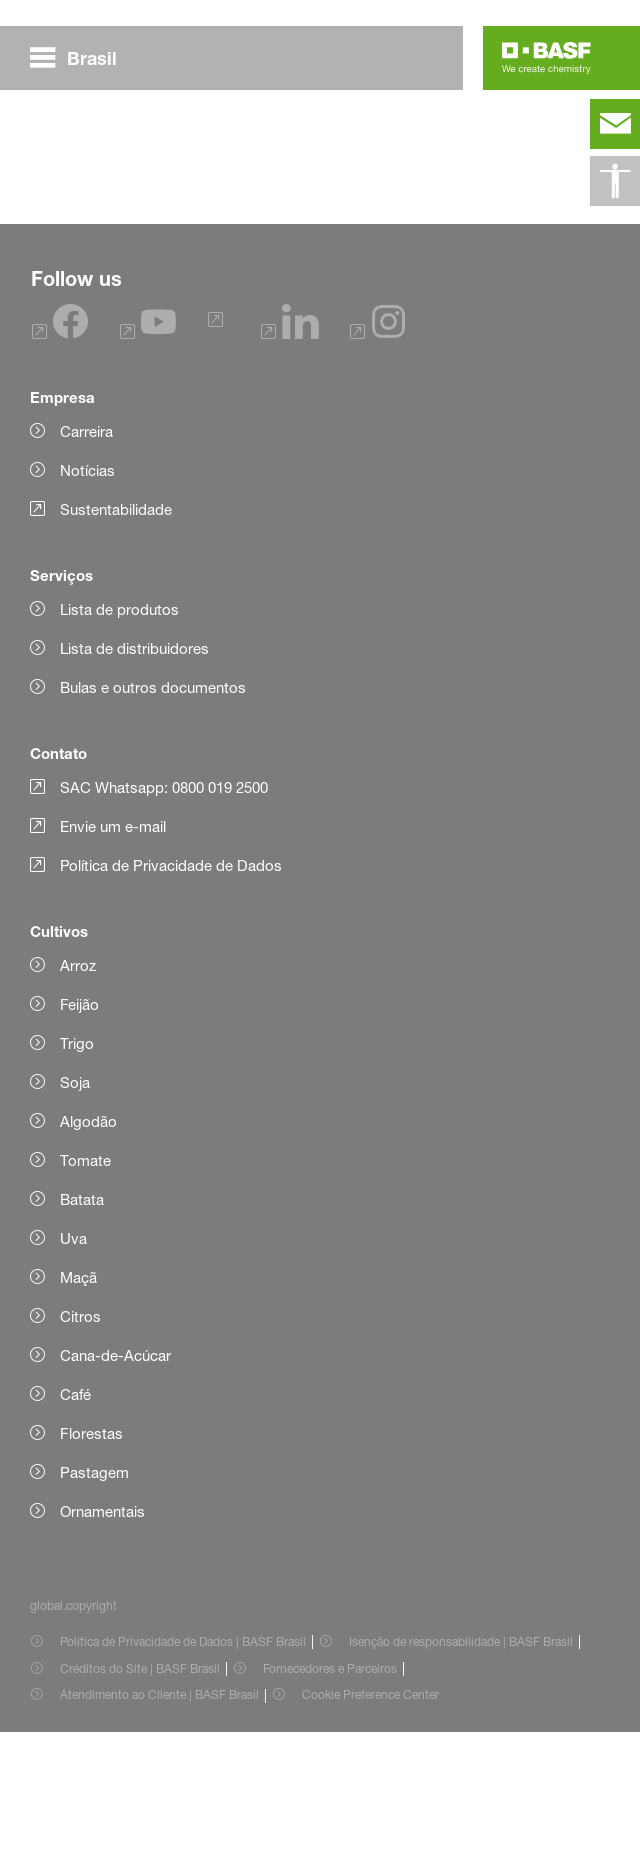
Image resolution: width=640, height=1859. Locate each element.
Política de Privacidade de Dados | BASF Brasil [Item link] (183, 1768)
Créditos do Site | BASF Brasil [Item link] (140, 1795)
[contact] (615, 124)
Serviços (61, 702)
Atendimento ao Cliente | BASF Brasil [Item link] (159, 1821)
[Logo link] (546, 58)
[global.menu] (81, 58)
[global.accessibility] (615, 181)
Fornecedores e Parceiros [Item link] (330, 1795)
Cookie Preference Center (370, 1821)
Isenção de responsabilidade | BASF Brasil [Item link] (461, 1768)
